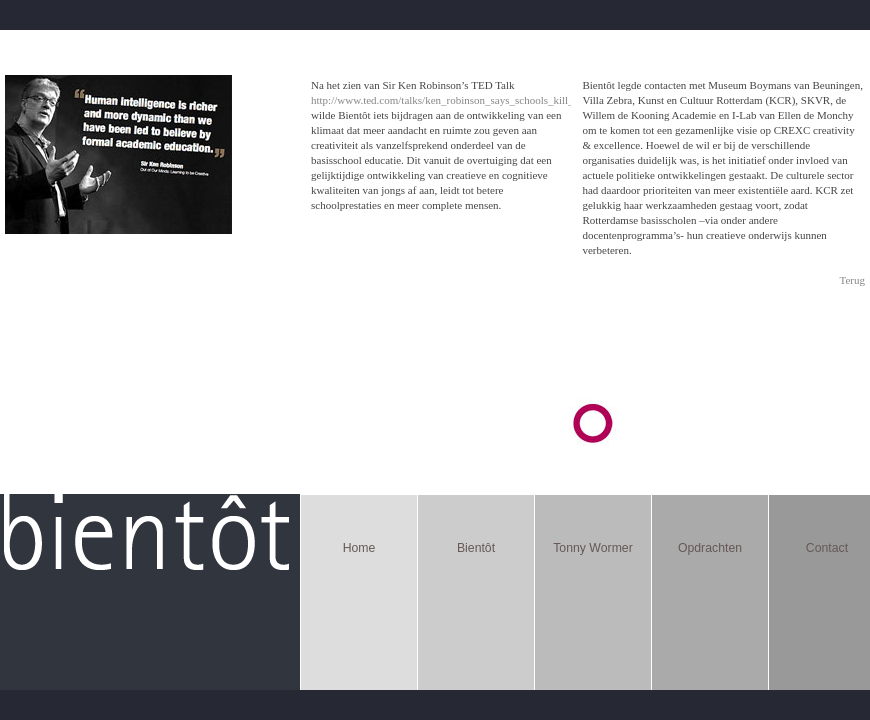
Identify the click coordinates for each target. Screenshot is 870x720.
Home (359, 548)
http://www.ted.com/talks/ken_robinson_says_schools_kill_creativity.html (474, 100)
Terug (853, 280)
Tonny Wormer (593, 548)
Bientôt (476, 548)
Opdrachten (710, 548)
